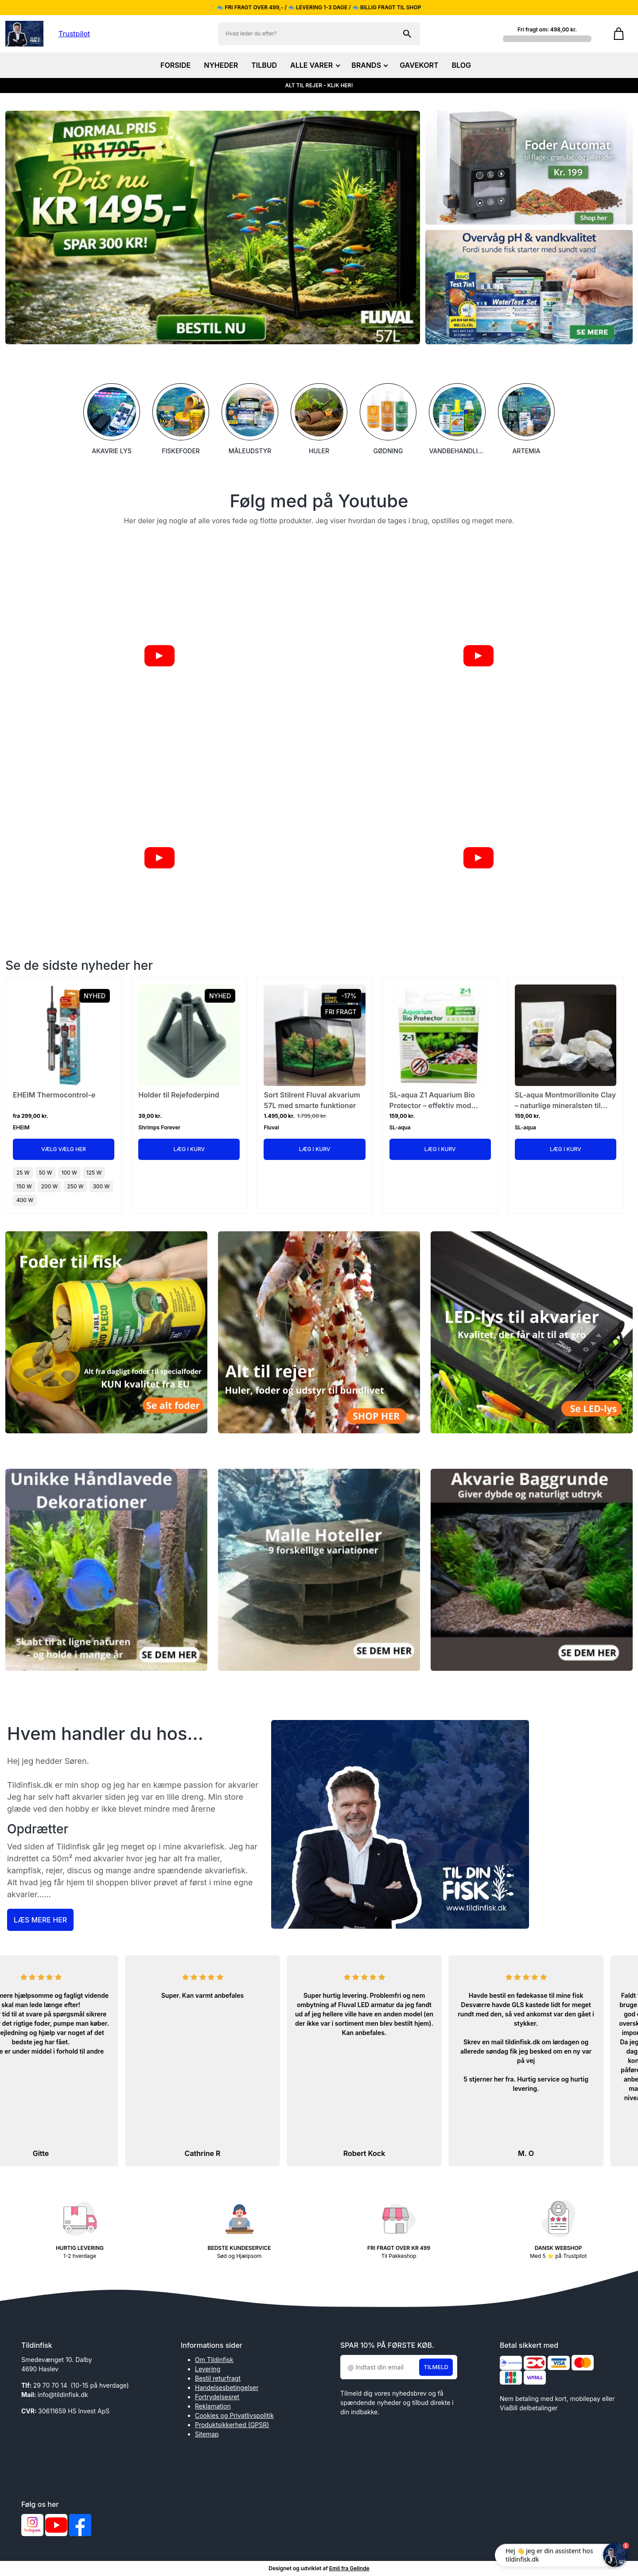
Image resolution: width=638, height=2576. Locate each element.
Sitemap (207, 2434)
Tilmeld (436, 2366)
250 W (75, 1186)
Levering (207, 2369)
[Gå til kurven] (619, 33)
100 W (69, 1172)
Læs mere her (40, 1919)
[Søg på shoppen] (407, 34)
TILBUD (264, 65)
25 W (23, 1172)
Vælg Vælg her (63, 1149)
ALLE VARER (314, 65)
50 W (45, 1172)
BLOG (461, 65)
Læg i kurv (189, 1149)
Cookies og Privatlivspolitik (234, 2415)
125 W (94, 1172)
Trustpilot (74, 33)
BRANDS (368, 65)
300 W (101, 1186)
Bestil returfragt (218, 2378)
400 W (24, 1200)
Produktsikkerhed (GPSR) (232, 2424)
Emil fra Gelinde (349, 2568)
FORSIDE (175, 65)
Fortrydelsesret (217, 2397)
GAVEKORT (419, 65)
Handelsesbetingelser (227, 2387)
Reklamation (213, 2406)
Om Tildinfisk (214, 2359)
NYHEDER (221, 65)
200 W (49, 1186)
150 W (24, 1186)
